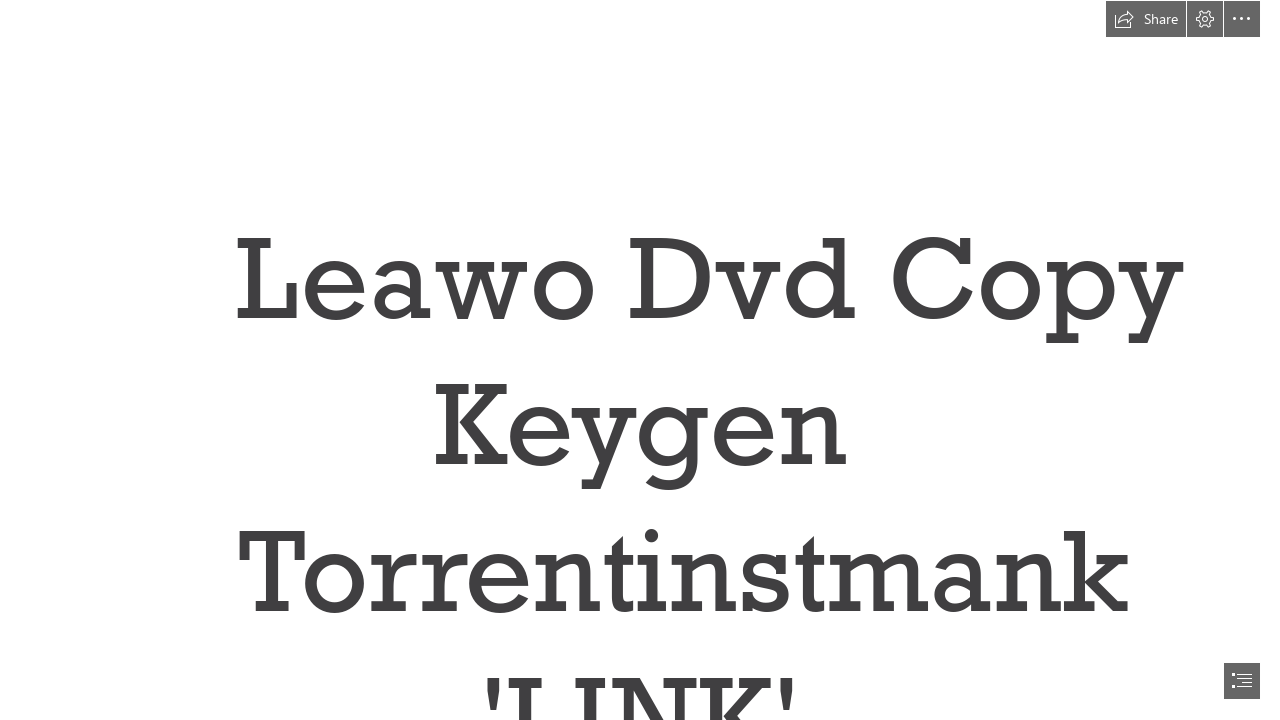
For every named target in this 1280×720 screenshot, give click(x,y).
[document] (640, 360)
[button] (1146, 19)
